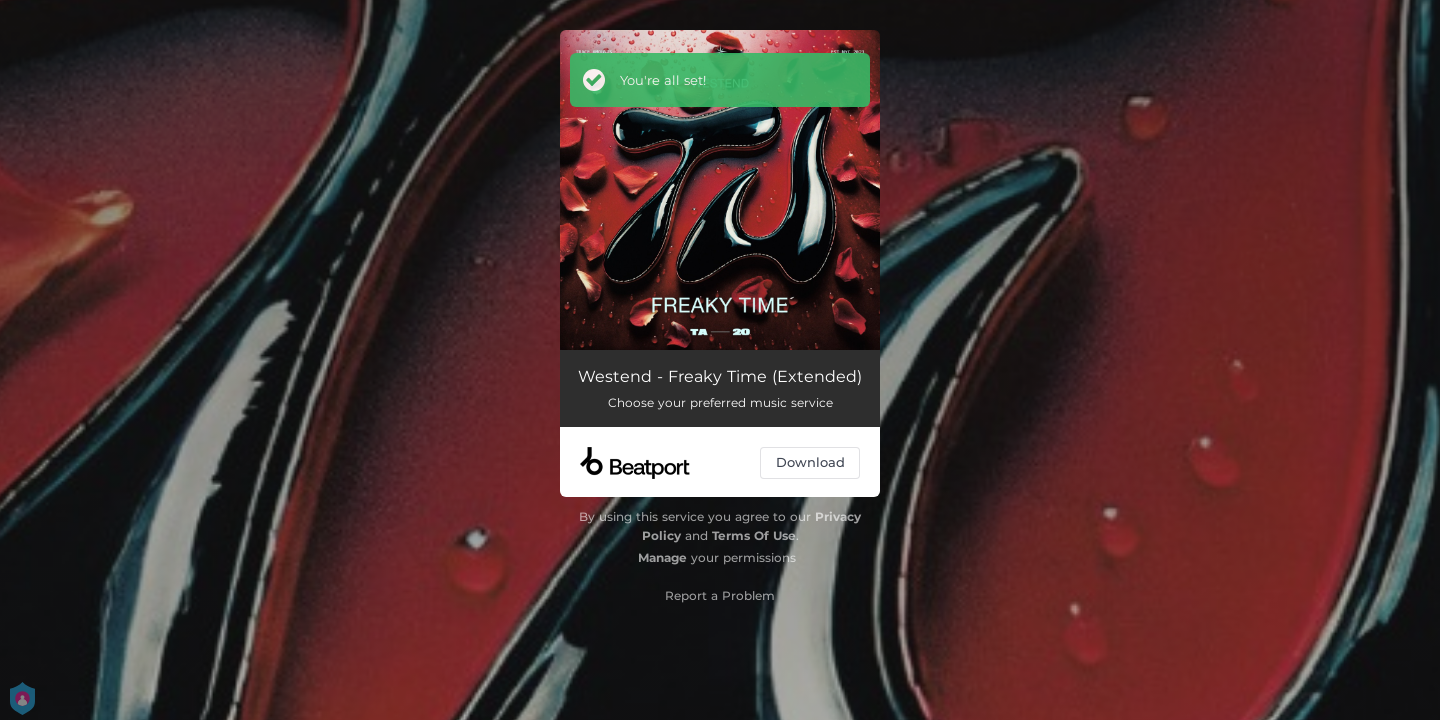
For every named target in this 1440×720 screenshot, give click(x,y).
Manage (662, 557)
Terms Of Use (754, 535)
